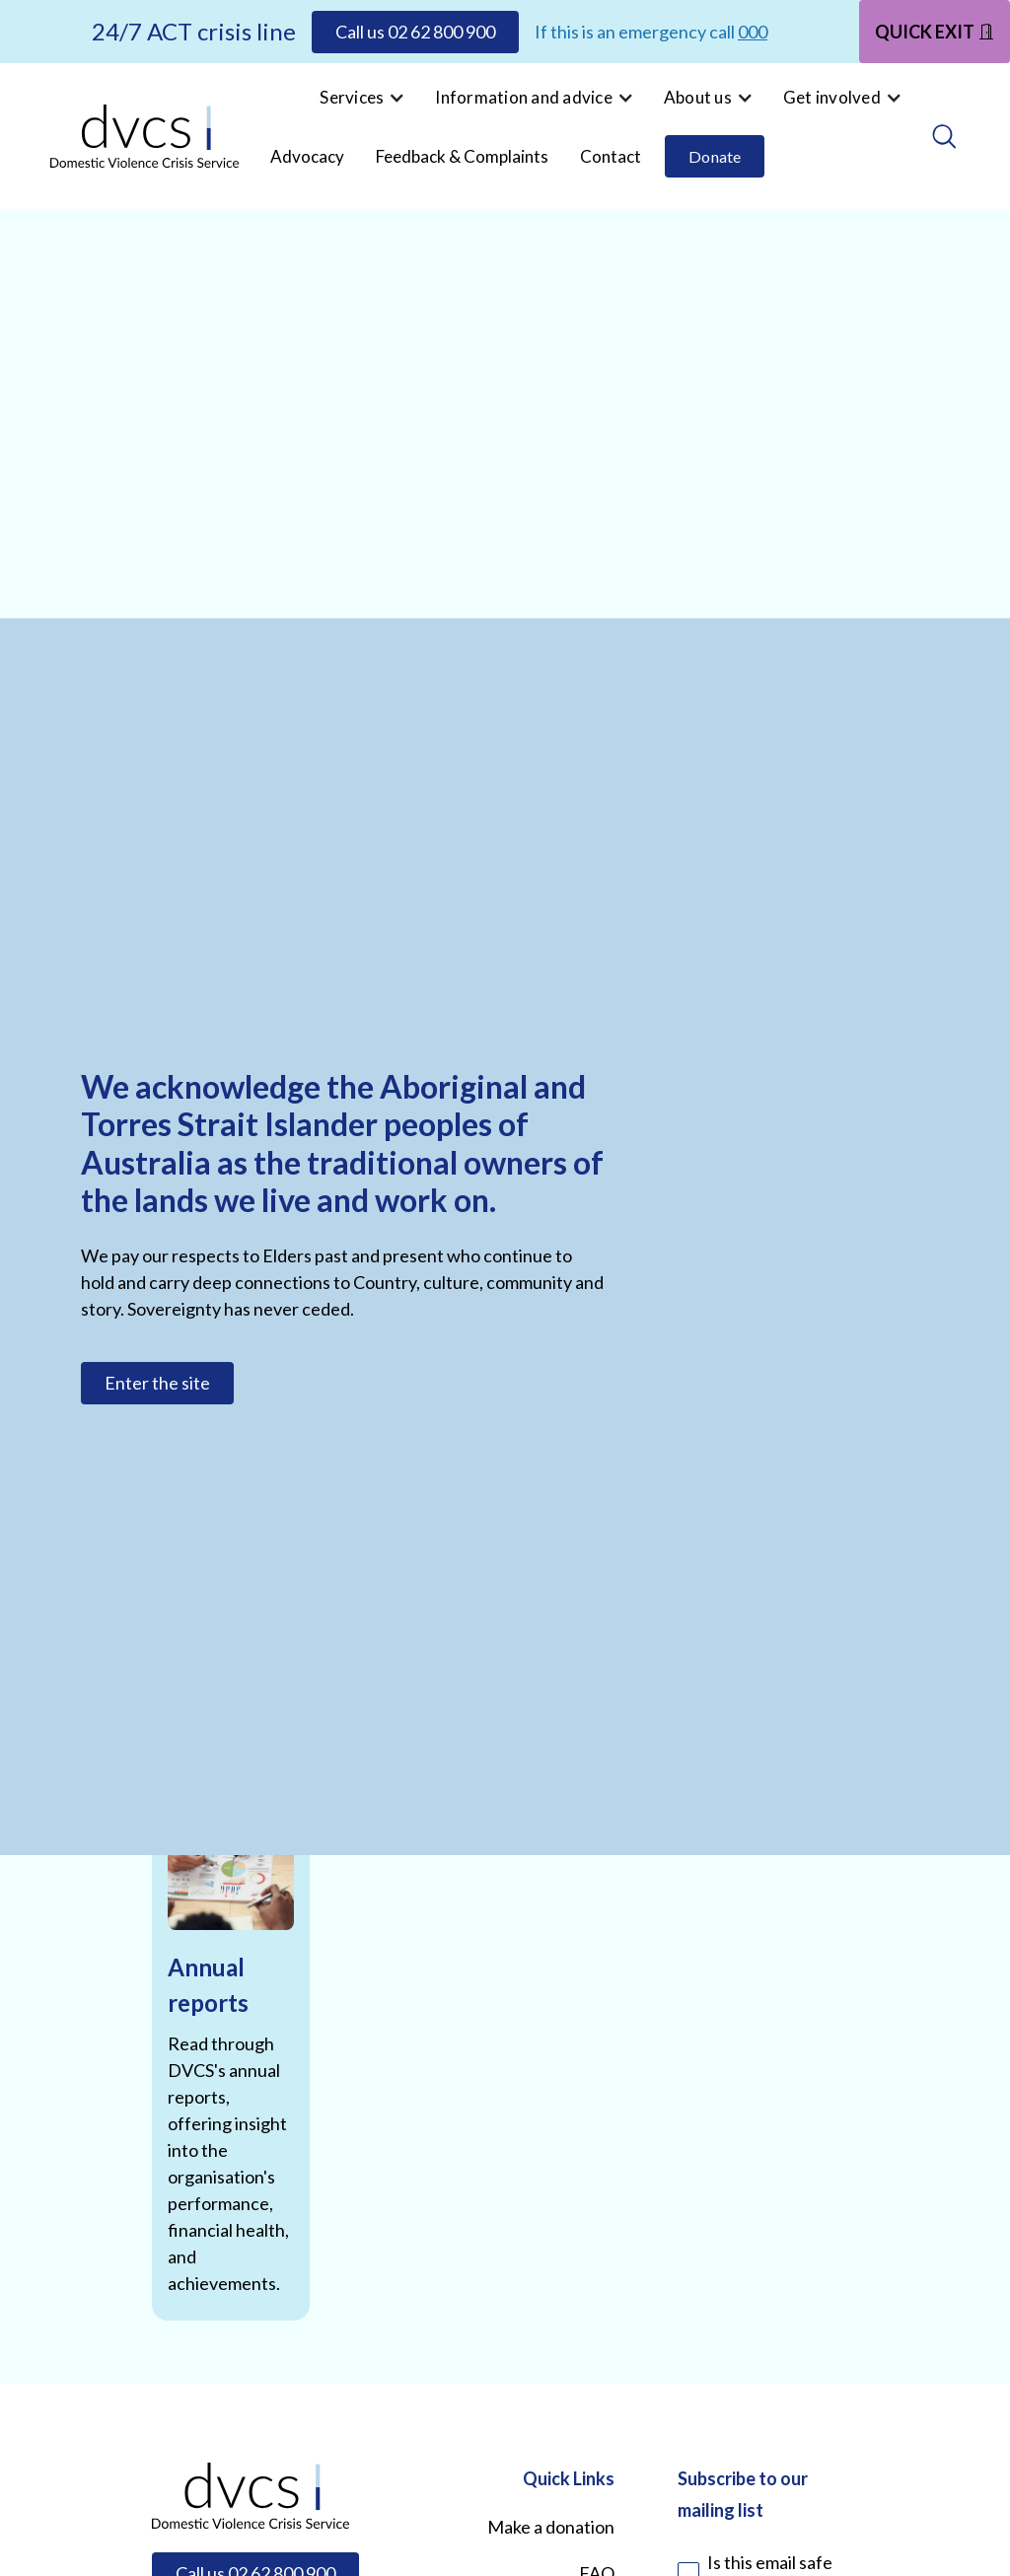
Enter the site (157, 1383)
